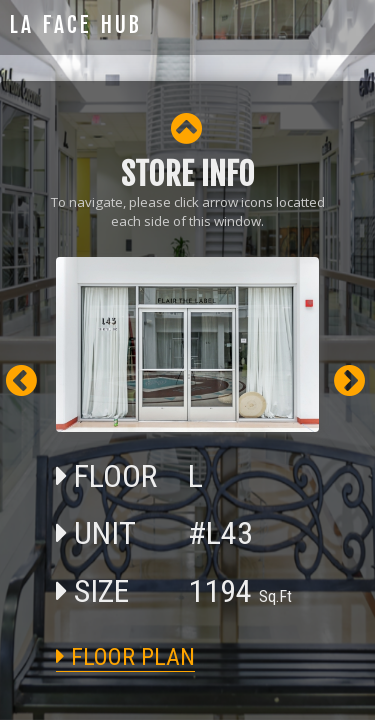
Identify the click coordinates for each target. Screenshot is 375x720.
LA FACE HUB (76, 24)
